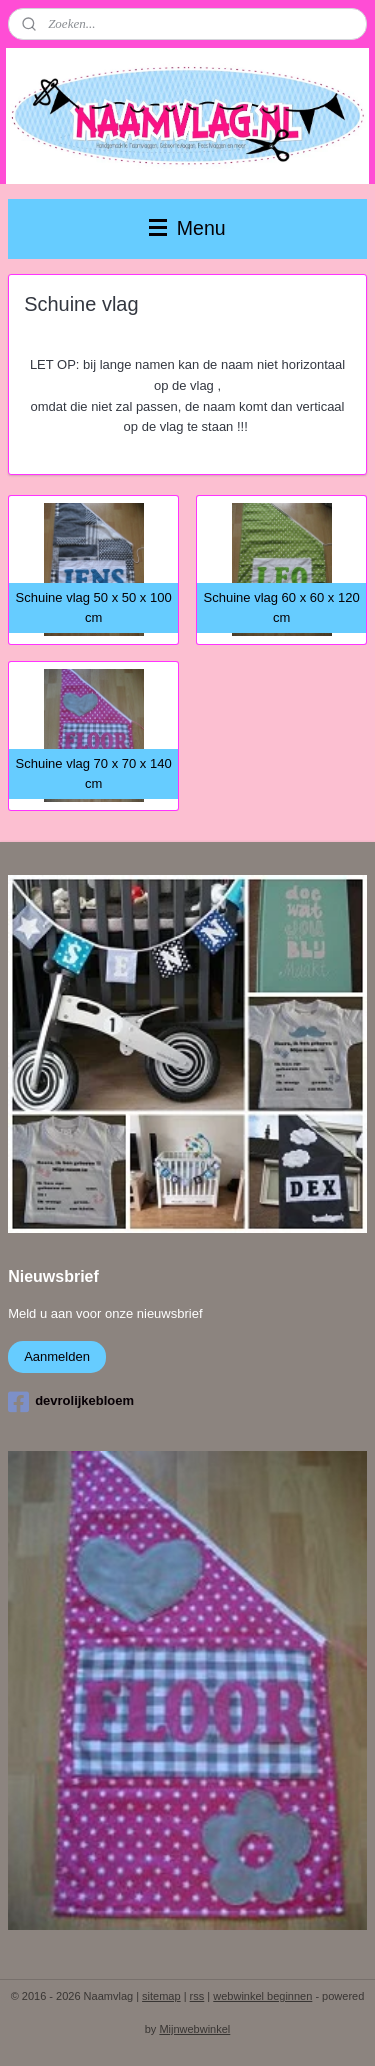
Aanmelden (57, 1356)
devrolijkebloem (71, 1402)
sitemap (161, 1996)
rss (197, 1996)
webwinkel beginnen (262, 1996)
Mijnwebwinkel (194, 2029)
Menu (187, 228)
